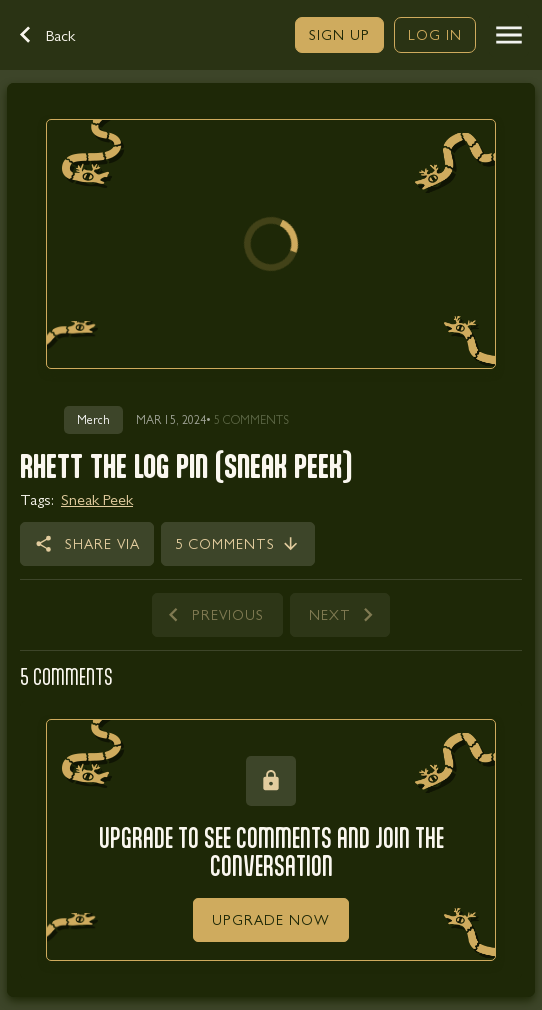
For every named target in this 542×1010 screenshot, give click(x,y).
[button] (58, 35)
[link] (339, 35)
